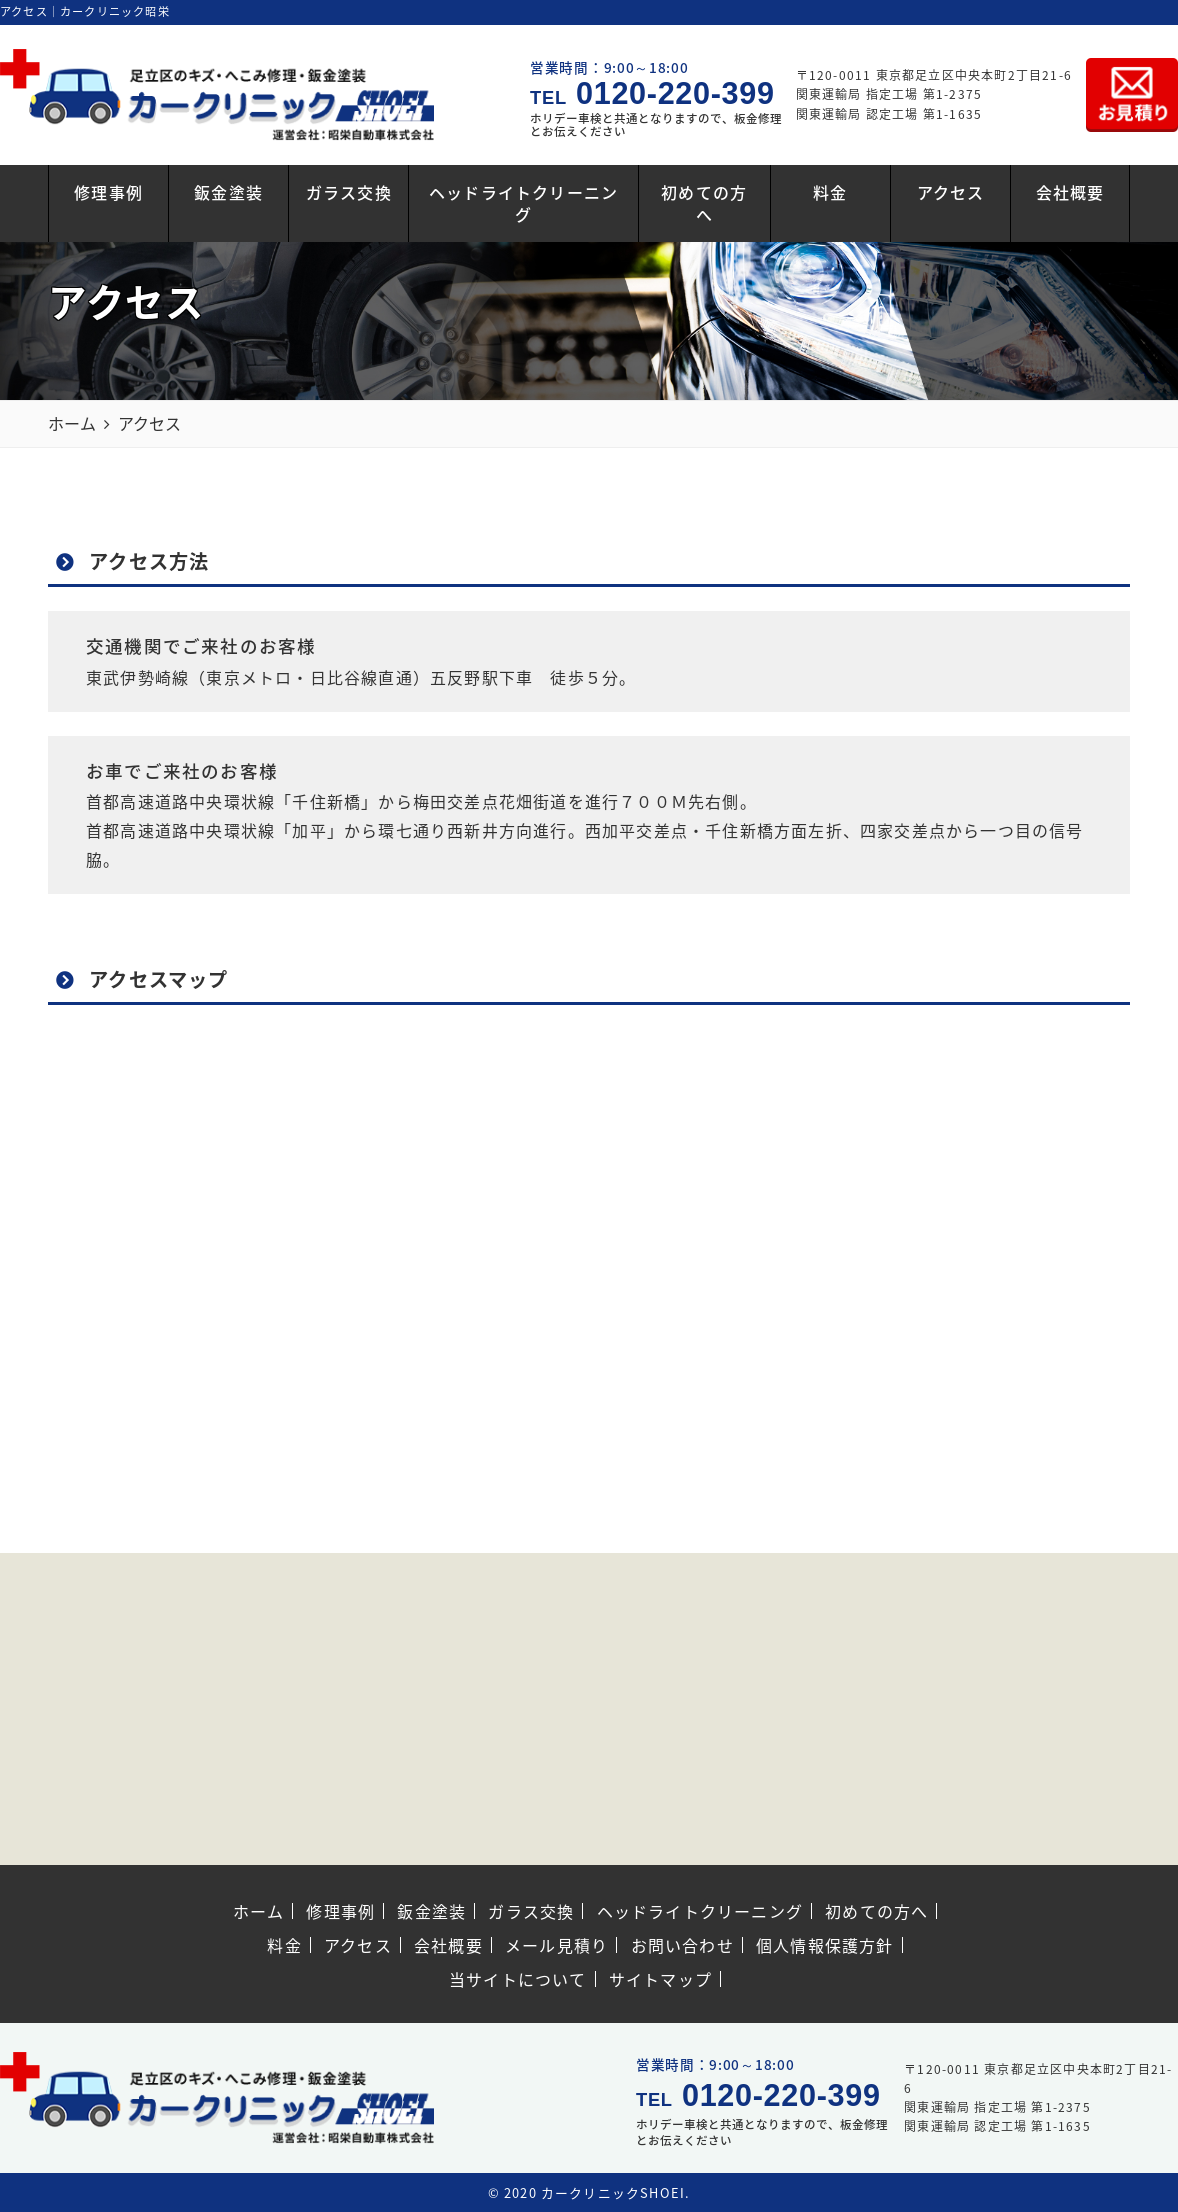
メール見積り (556, 1945)
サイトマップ (660, 1979)
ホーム (259, 1911)
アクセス (951, 192)
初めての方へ (704, 203)
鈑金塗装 (228, 192)
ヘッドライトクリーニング (523, 203)
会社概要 (1070, 192)
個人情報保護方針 (825, 1945)
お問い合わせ (682, 1945)
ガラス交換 (349, 192)
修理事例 (108, 192)
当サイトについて (518, 1979)
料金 (830, 192)
